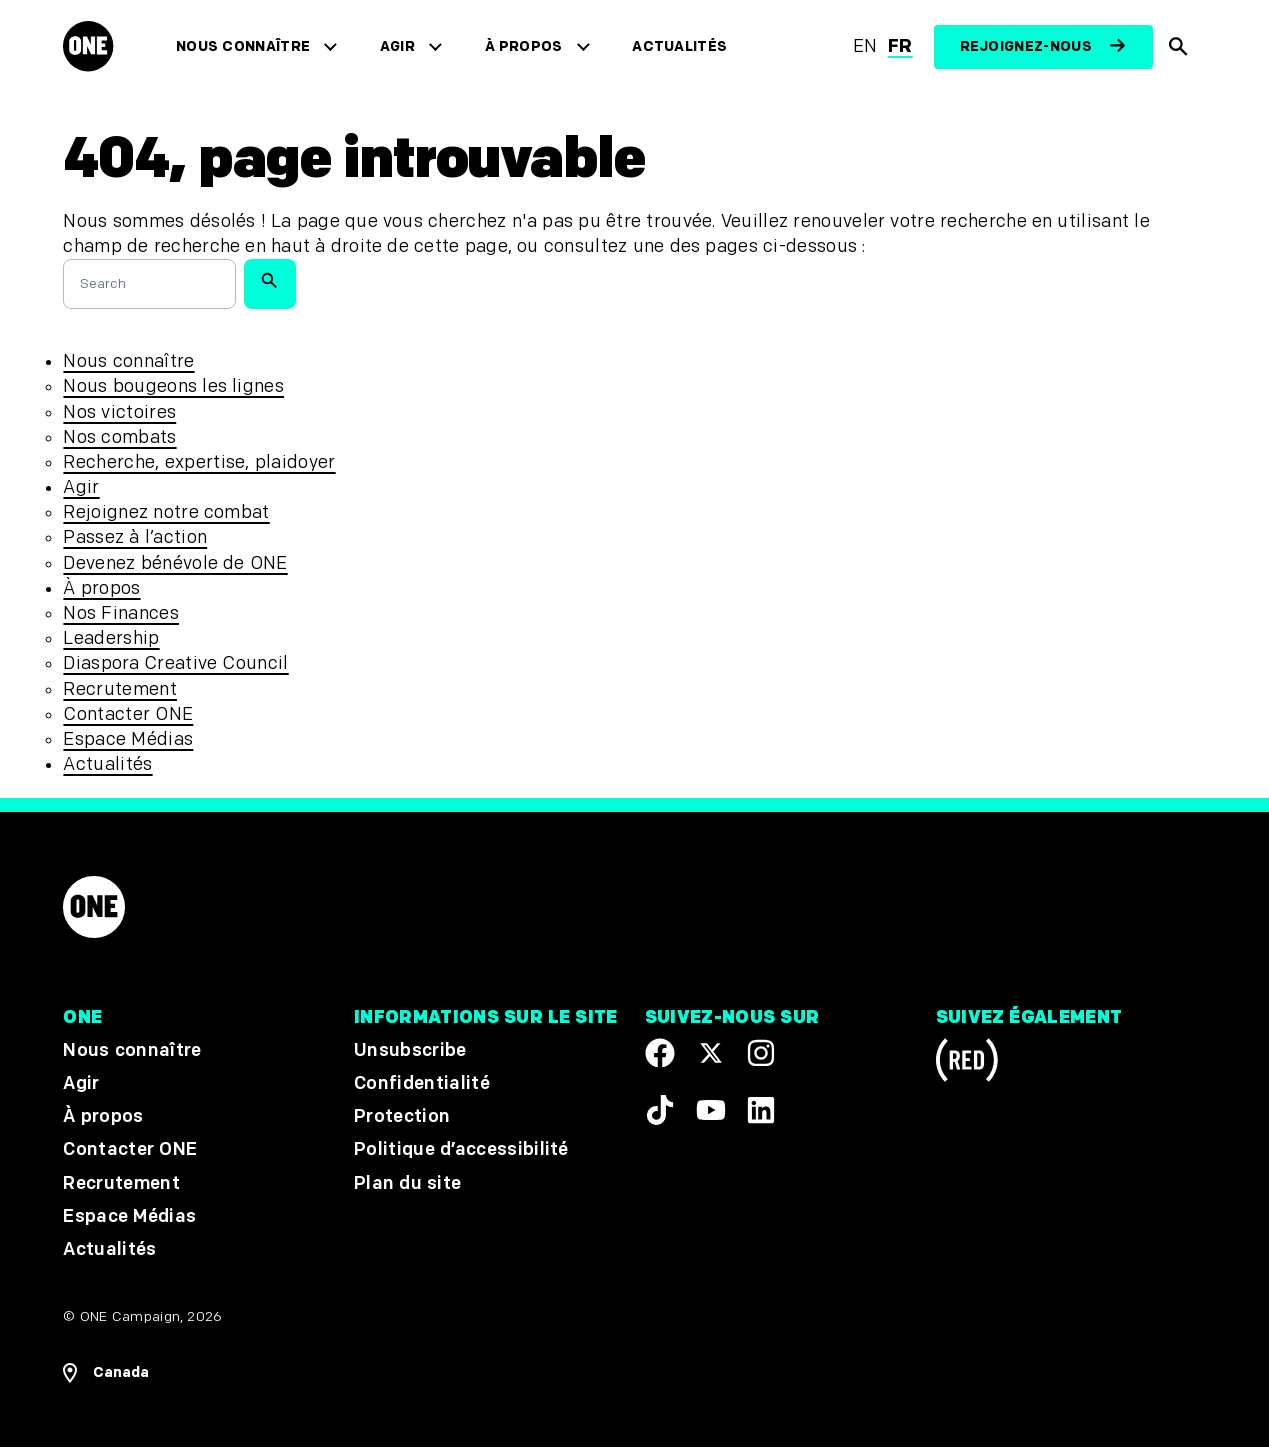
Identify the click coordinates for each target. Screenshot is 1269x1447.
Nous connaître (244, 46)
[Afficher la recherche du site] (1179, 47)
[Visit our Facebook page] (660, 1053)
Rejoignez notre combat (166, 512)
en (865, 46)
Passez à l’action (135, 537)
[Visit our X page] (711, 1053)
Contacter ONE (128, 714)
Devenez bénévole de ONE (175, 563)
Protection (402, 1116)
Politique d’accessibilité (461, 1150)
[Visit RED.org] (967, 1063)
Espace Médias (128, 739)
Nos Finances (120, 613)
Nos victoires (119, 412)
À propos (524, 46)
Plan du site (407, 1183)
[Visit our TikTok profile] (660, 1110)
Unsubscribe (410, 1050)
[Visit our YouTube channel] (711, 1110)
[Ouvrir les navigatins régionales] (106, 1373)
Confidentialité (422, 1083)
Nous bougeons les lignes (173, 386)
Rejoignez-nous (1026, 46)
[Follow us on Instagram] (761, 1053)
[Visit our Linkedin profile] (761, 1110)
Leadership (111, 638)
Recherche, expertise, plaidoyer (199, 462)
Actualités (680, 46)
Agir (397, 46)
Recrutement (120, 689)
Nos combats (119, 437)
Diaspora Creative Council (175, 663)
